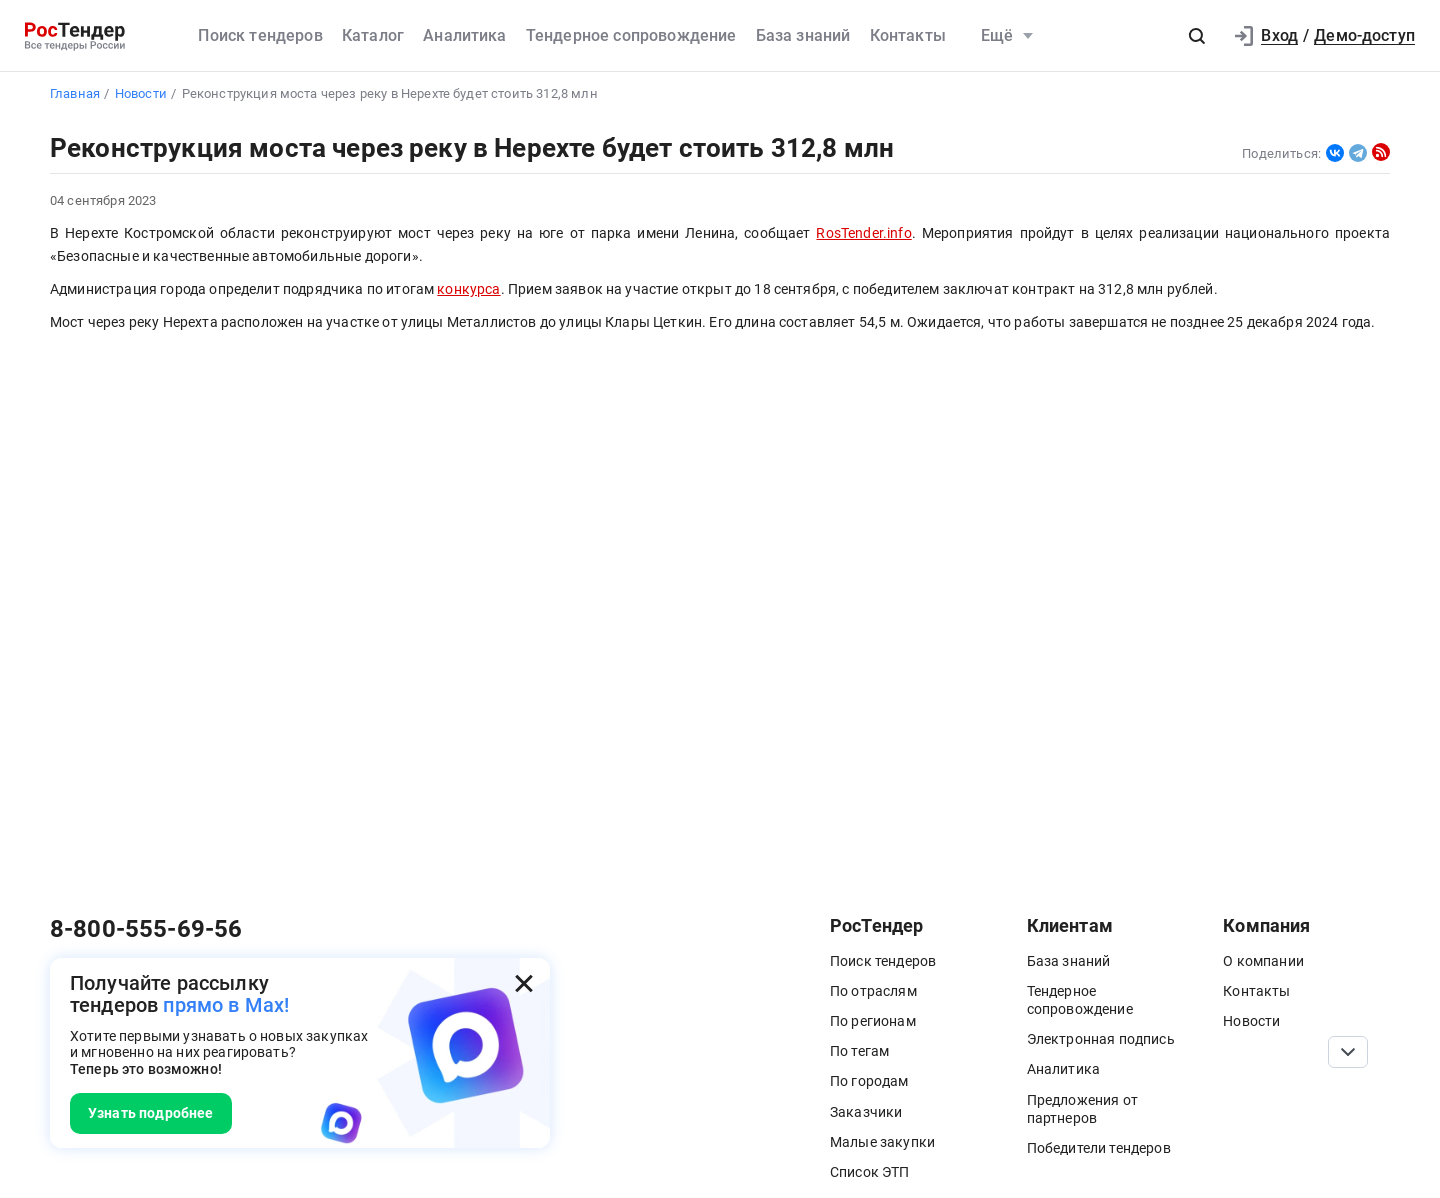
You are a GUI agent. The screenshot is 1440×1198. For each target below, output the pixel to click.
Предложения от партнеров (1082, 1109)
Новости (1251, 1021)
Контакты (908, 35)
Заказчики (866, 1112)
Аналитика (464, 35)
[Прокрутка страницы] (1348, 1052)
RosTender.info (863, 233)
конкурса (468, 289)
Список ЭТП (870, 1172)
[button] (1197, 36)
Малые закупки (882, 1142)
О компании (1263, 961)
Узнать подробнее (151, 1113)
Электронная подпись (1101, 1039)
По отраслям (873, 991)
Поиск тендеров (260, 35)
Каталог (373, 35)
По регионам (873, 1021)
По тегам (859, 1051)
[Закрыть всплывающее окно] (524, 984)
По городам (869, 1081)
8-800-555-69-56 (146, 929)
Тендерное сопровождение (631, 35)
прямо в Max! (226, 1005)
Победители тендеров (1099, 1148)
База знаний (803, 35)
